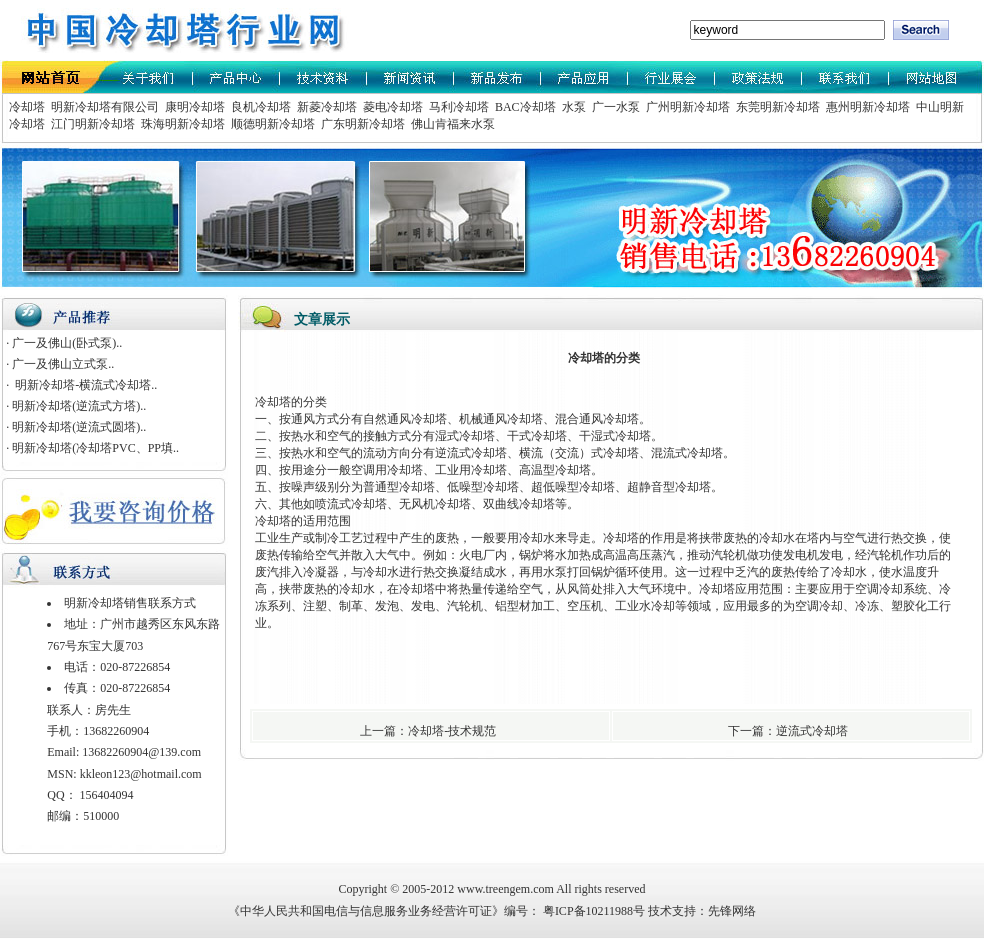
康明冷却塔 (193, 107)
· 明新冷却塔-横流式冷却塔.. (81, 385)
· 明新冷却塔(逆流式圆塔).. (76, 427)
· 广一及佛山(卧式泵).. (64, 343)
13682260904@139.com (141, 752)
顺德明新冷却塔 (271, 124)
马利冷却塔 (457, 107)
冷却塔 (27, 107)
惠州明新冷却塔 (866, 107)
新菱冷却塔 (325, 107)
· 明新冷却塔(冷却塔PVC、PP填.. (92, 448)
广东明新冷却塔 (361, 124)
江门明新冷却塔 (91, 124)
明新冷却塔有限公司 (103, 107)
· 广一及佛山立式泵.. (60, 364)
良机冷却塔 (259, 107)
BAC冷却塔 (524, 107)
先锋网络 (732, 911)
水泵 (572, 107)
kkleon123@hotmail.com (141, 774)
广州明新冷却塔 (686, 107)
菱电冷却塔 (391, 107)
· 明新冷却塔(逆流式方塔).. (76, 406)
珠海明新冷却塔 (181, 124)
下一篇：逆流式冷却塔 (789, 731)
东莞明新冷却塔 (776, 107)
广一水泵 (614, 107)
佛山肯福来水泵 (451, 124)
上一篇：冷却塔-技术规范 (429, 731)
